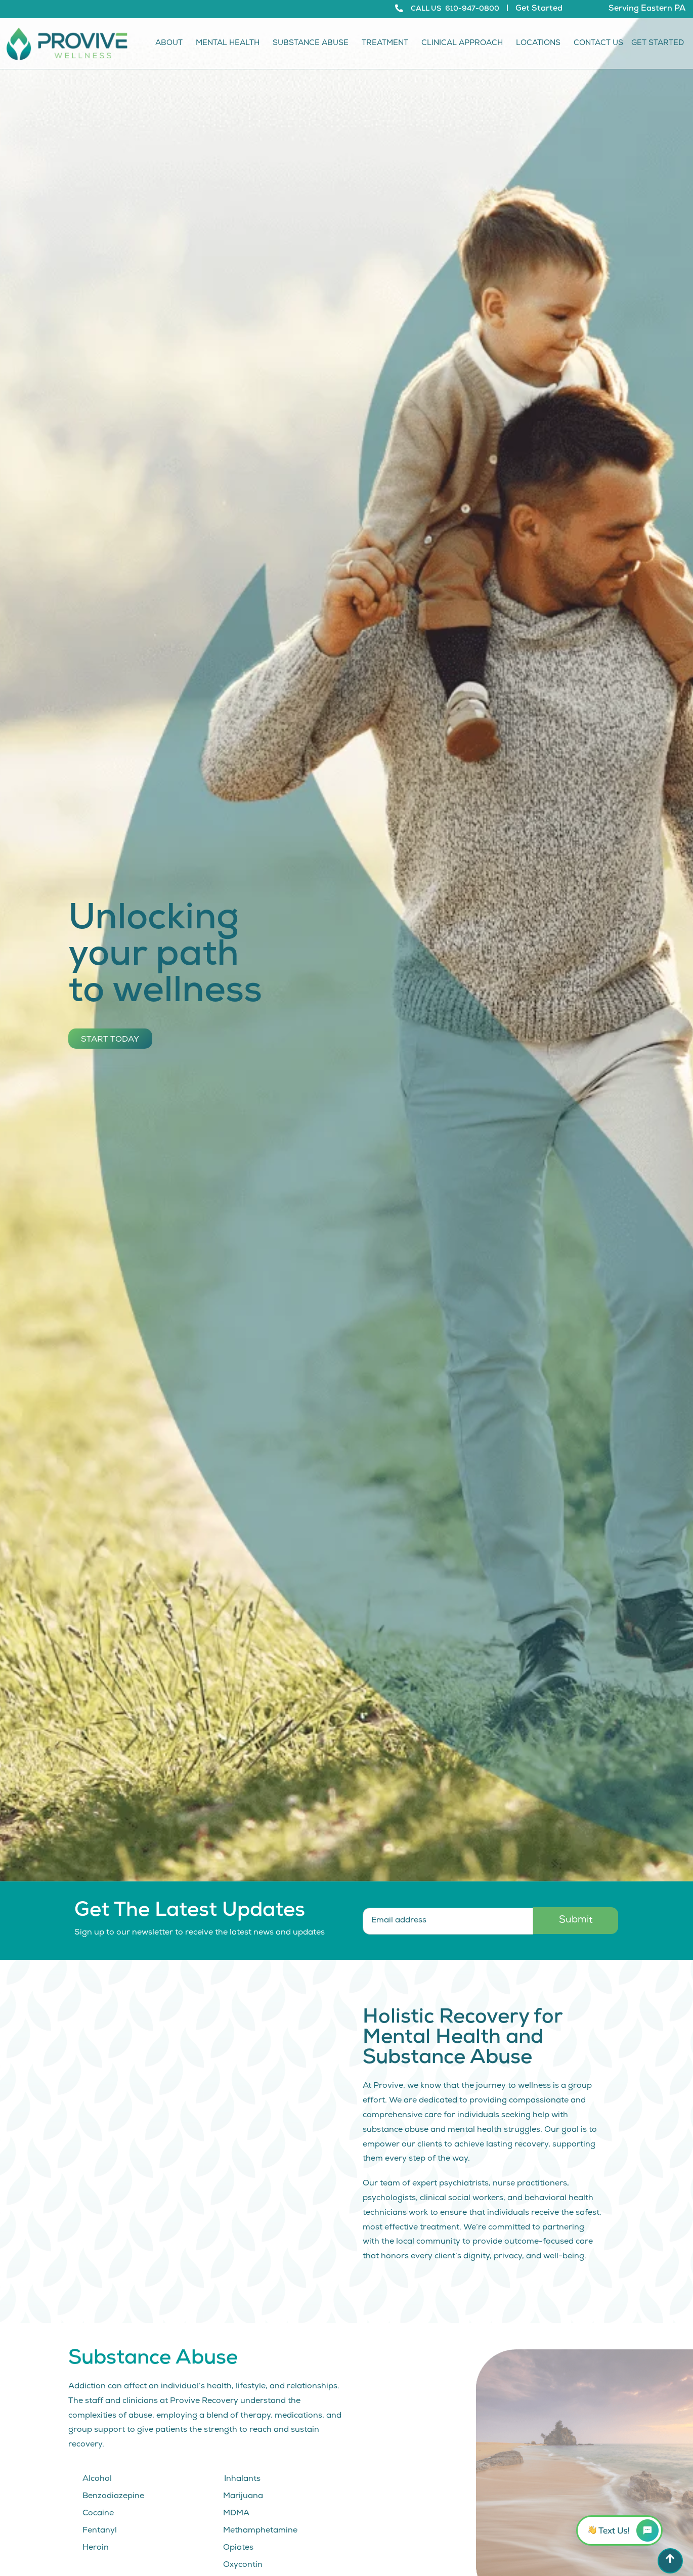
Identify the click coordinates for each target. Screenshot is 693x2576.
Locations (541, 43)
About (171, 43)
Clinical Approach (464, 43)
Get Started (538, 9)
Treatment (387, 43)
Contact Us (598, 43)
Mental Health (230, 43)
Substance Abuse (313, 43)
